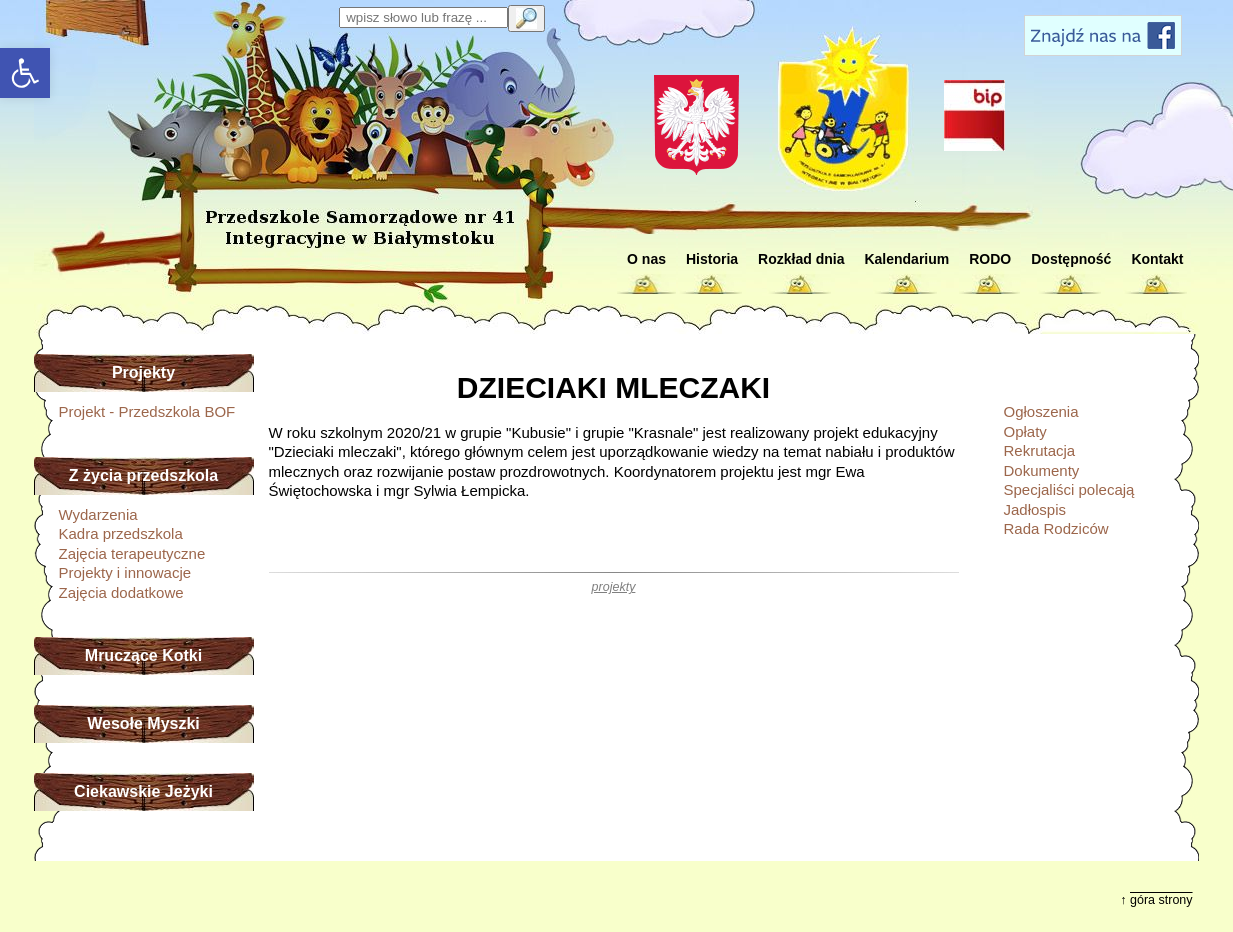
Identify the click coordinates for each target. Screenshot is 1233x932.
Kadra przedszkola (121, 533)
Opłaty (1025, 431)
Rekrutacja (1040, 450)
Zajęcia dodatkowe (121, 592)
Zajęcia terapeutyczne (132, 553)
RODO (990, 259)
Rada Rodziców (1056, 528)
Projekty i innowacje (125, 572)
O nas (646, 259)
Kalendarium (906, 259)
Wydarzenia (98, 514)
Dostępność (1071, 259)
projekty (614, 587)
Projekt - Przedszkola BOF (147, 411)
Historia (712, 259)
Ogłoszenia (1041, 411)
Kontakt (1157, 259)
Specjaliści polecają (1069, 489)
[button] (25, 73)
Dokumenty (1042, 470)
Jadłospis (1035, 509)
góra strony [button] (1161, 900)
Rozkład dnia (801, 259)
